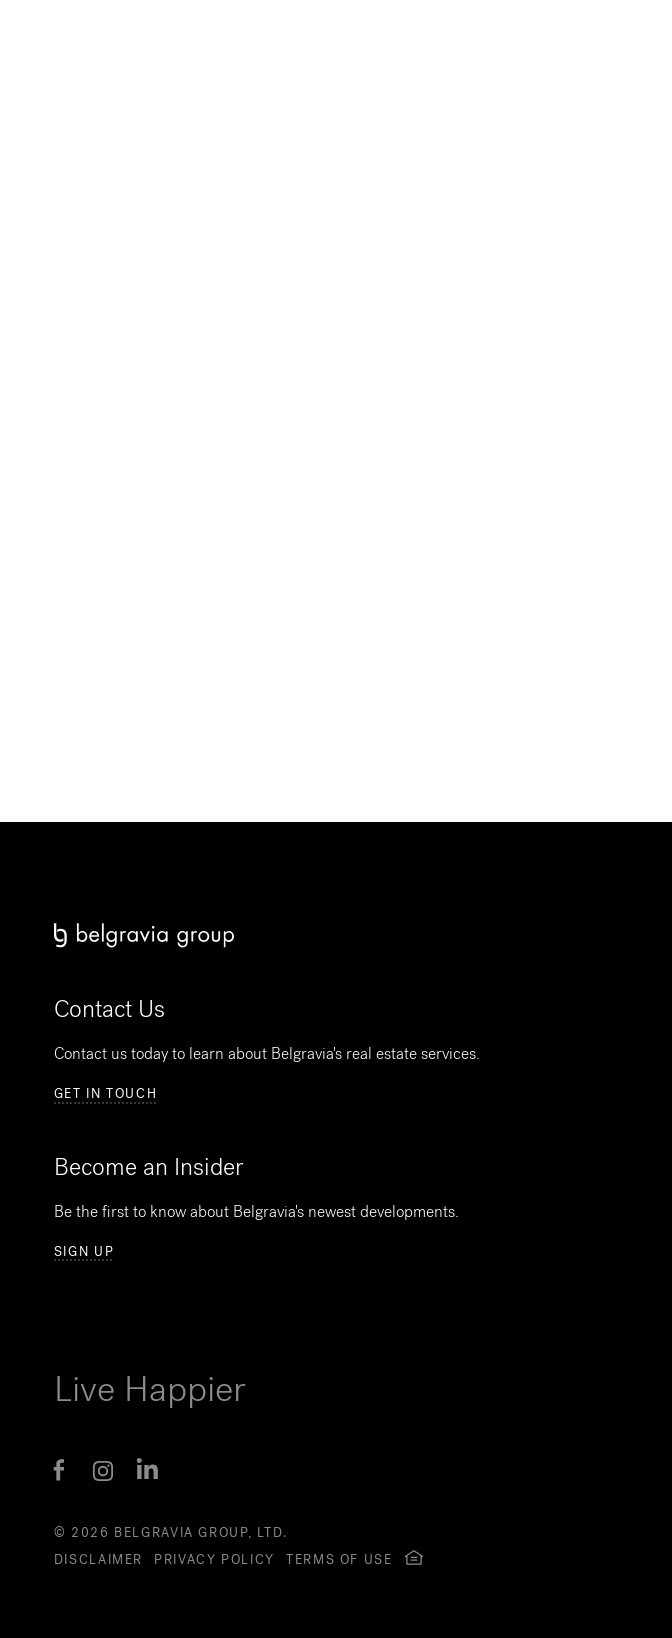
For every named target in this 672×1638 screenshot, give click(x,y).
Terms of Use (339, 1559)
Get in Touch (106, 1094)
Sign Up (84, 1252)
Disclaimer (98, 1559)
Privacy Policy (214, 1559)
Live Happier (150, 1389)
